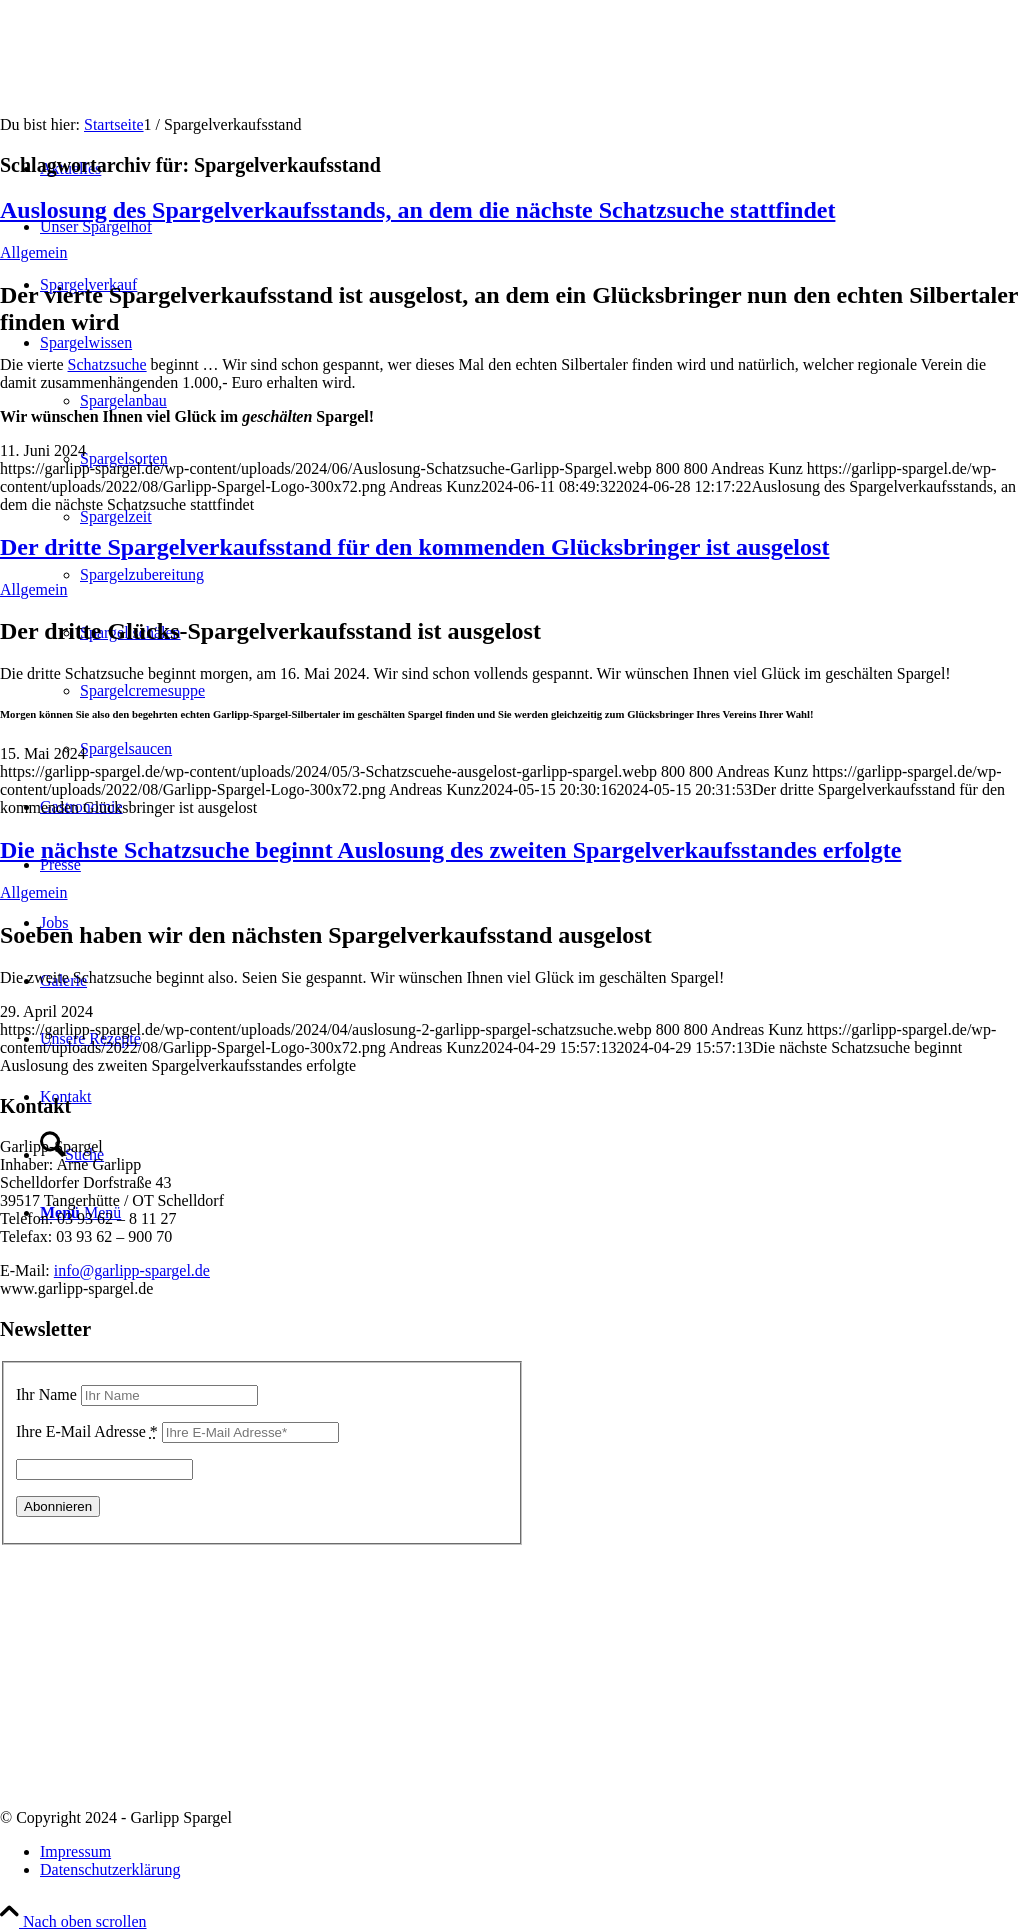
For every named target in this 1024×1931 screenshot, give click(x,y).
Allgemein (34, 252)
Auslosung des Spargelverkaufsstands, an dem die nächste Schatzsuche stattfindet (417, 210)
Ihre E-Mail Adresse (87, 1431)
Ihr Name (46, 1394)
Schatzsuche (107, 364)
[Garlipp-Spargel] (150, 94)
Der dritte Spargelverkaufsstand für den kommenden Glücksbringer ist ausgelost (414, 547)
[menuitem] (532, 1852)
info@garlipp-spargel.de (132, 1270)
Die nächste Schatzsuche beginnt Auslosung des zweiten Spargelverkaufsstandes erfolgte (450, 850)
